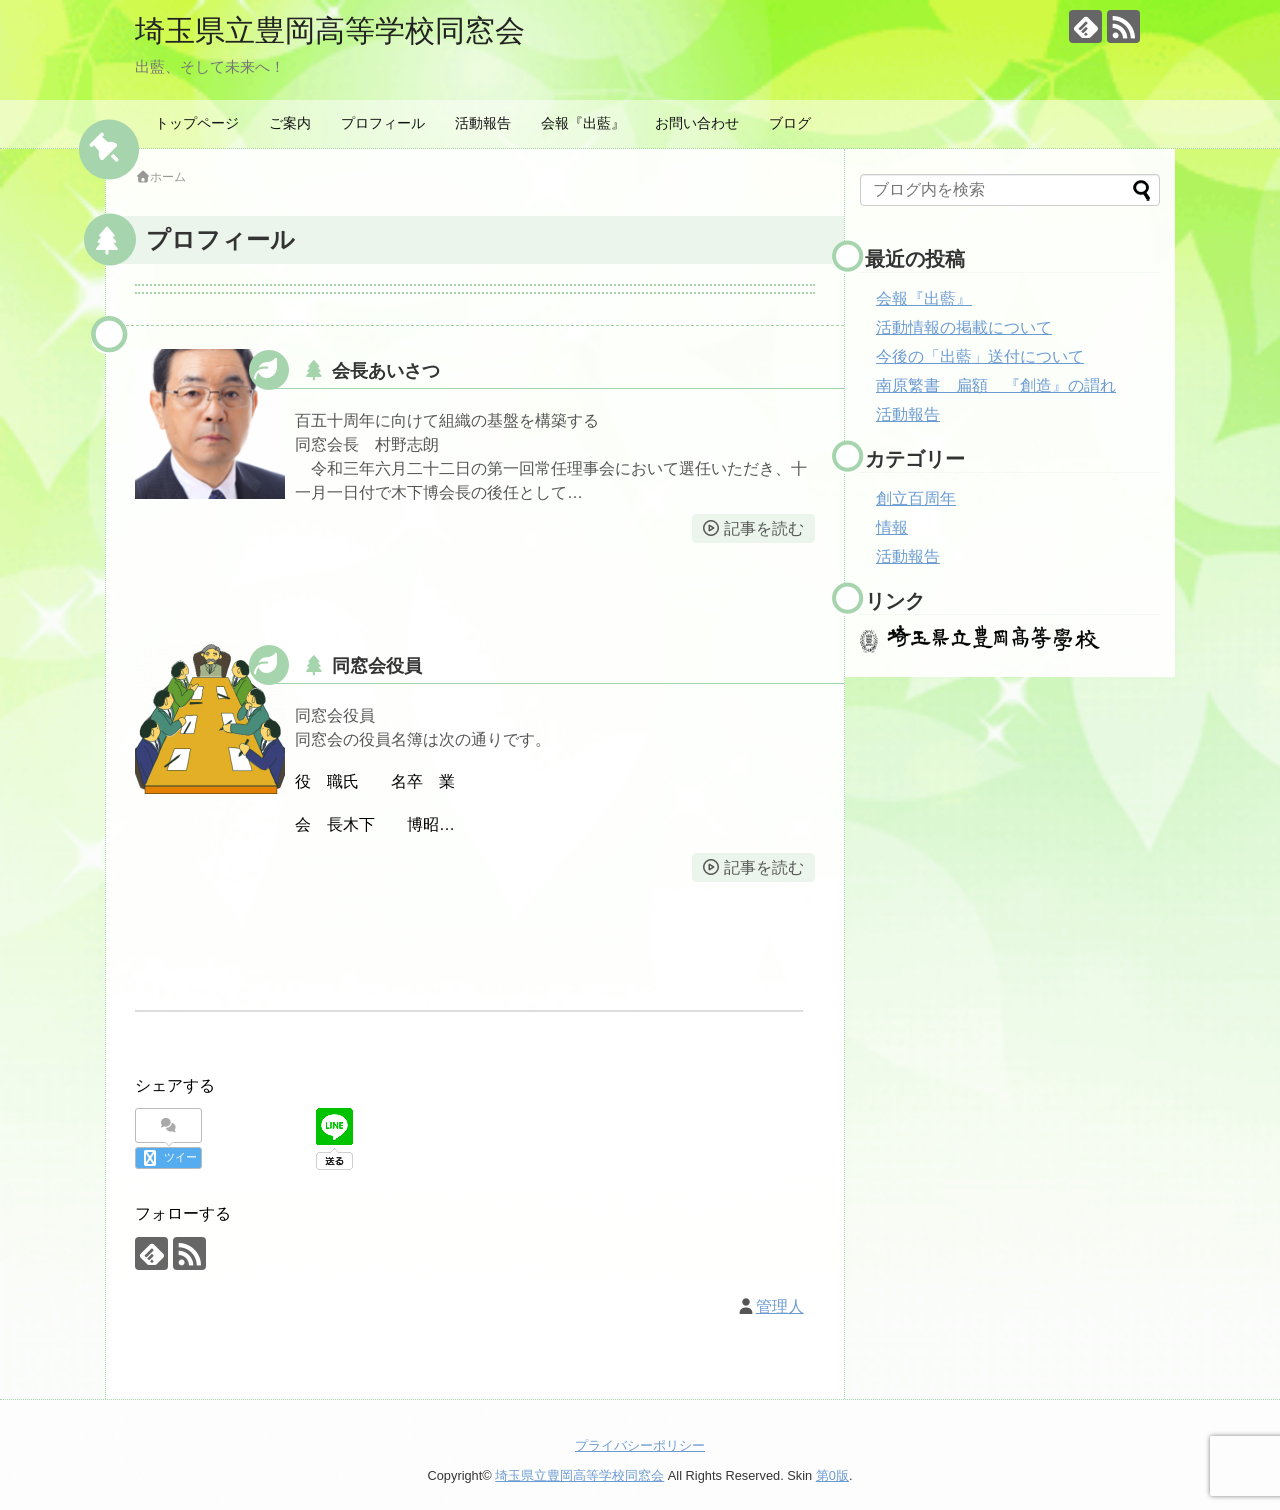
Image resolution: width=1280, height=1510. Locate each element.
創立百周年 (916, 498)
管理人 (780, 1306)
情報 (892, 527)
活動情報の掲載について (964, 327)
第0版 (832, 1475)
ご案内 (290, 123)
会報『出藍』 (583, 123)
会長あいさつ (386, 371)
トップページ (197, 123)
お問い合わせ (697, 123)
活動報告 (483, 123)
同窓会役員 (377, 666)
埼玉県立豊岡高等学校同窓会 (330, 30)
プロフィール (383, 123)
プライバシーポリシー (640, 1445)
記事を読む (764, 528)
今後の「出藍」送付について (980, 356)
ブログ (790, 123)
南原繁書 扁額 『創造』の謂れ (996, 385)
